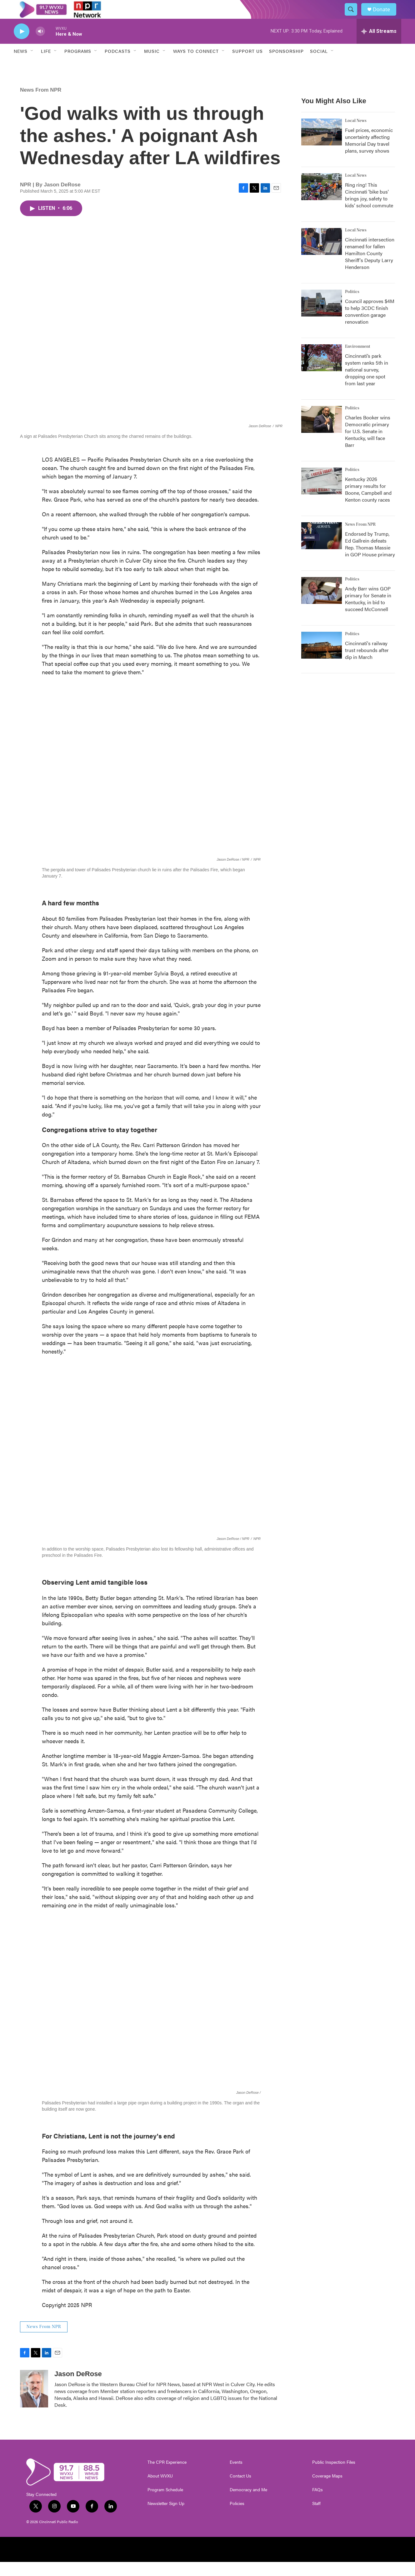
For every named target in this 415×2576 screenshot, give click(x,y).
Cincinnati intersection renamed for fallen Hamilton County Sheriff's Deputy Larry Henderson (369, 267)
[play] (22, 45)
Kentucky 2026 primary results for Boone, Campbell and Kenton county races (368, 503)
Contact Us (240, 2489)
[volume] (40, 45)
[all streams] (379, 45)
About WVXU (160, 2489)
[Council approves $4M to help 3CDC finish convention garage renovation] (321, 317)
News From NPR (40, 104)
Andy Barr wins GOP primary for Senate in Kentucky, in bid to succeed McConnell (368, 613)
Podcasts (118, 65)
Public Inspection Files (333, 2476)
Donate (385, 16)
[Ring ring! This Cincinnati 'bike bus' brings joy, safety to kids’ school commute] (321, 200)
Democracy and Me (248, 2503)
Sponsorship (286, 65)
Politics (352, 305)
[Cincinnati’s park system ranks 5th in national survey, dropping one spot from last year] (321, 371)
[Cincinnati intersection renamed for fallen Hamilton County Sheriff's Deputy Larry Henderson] (321, 255)
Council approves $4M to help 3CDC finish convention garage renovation (369, 325)
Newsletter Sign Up (166, 2517)
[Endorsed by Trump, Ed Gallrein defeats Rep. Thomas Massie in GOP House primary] (321, 549)
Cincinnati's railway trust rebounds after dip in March (367, 664)
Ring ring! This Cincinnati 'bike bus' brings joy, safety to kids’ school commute (369, 209)
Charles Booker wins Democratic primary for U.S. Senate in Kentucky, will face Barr (367, 445)
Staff (316, 2517)
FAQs (317, 2503)
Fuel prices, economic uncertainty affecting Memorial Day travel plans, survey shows (369, 154)
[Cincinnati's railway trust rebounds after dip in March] (321, 659)
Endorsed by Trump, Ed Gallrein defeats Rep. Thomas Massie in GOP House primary (370, 558)
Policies (237, 2517)
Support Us (247, 65)
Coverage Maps (327, 2489)
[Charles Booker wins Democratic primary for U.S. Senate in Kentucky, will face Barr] (321, 433)
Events (236, 2476)
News (21, 65)
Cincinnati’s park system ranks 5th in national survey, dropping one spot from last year (366, 383)
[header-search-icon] (354, 16)
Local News (356, 134)
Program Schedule (165, 2503)
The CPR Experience (167, 2476)
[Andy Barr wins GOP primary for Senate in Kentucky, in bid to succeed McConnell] (321, 604)
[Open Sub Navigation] (32, 65)
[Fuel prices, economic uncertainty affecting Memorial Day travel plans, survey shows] (321, 146)
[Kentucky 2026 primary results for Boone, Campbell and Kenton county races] (321, 495)
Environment (357, 360)
